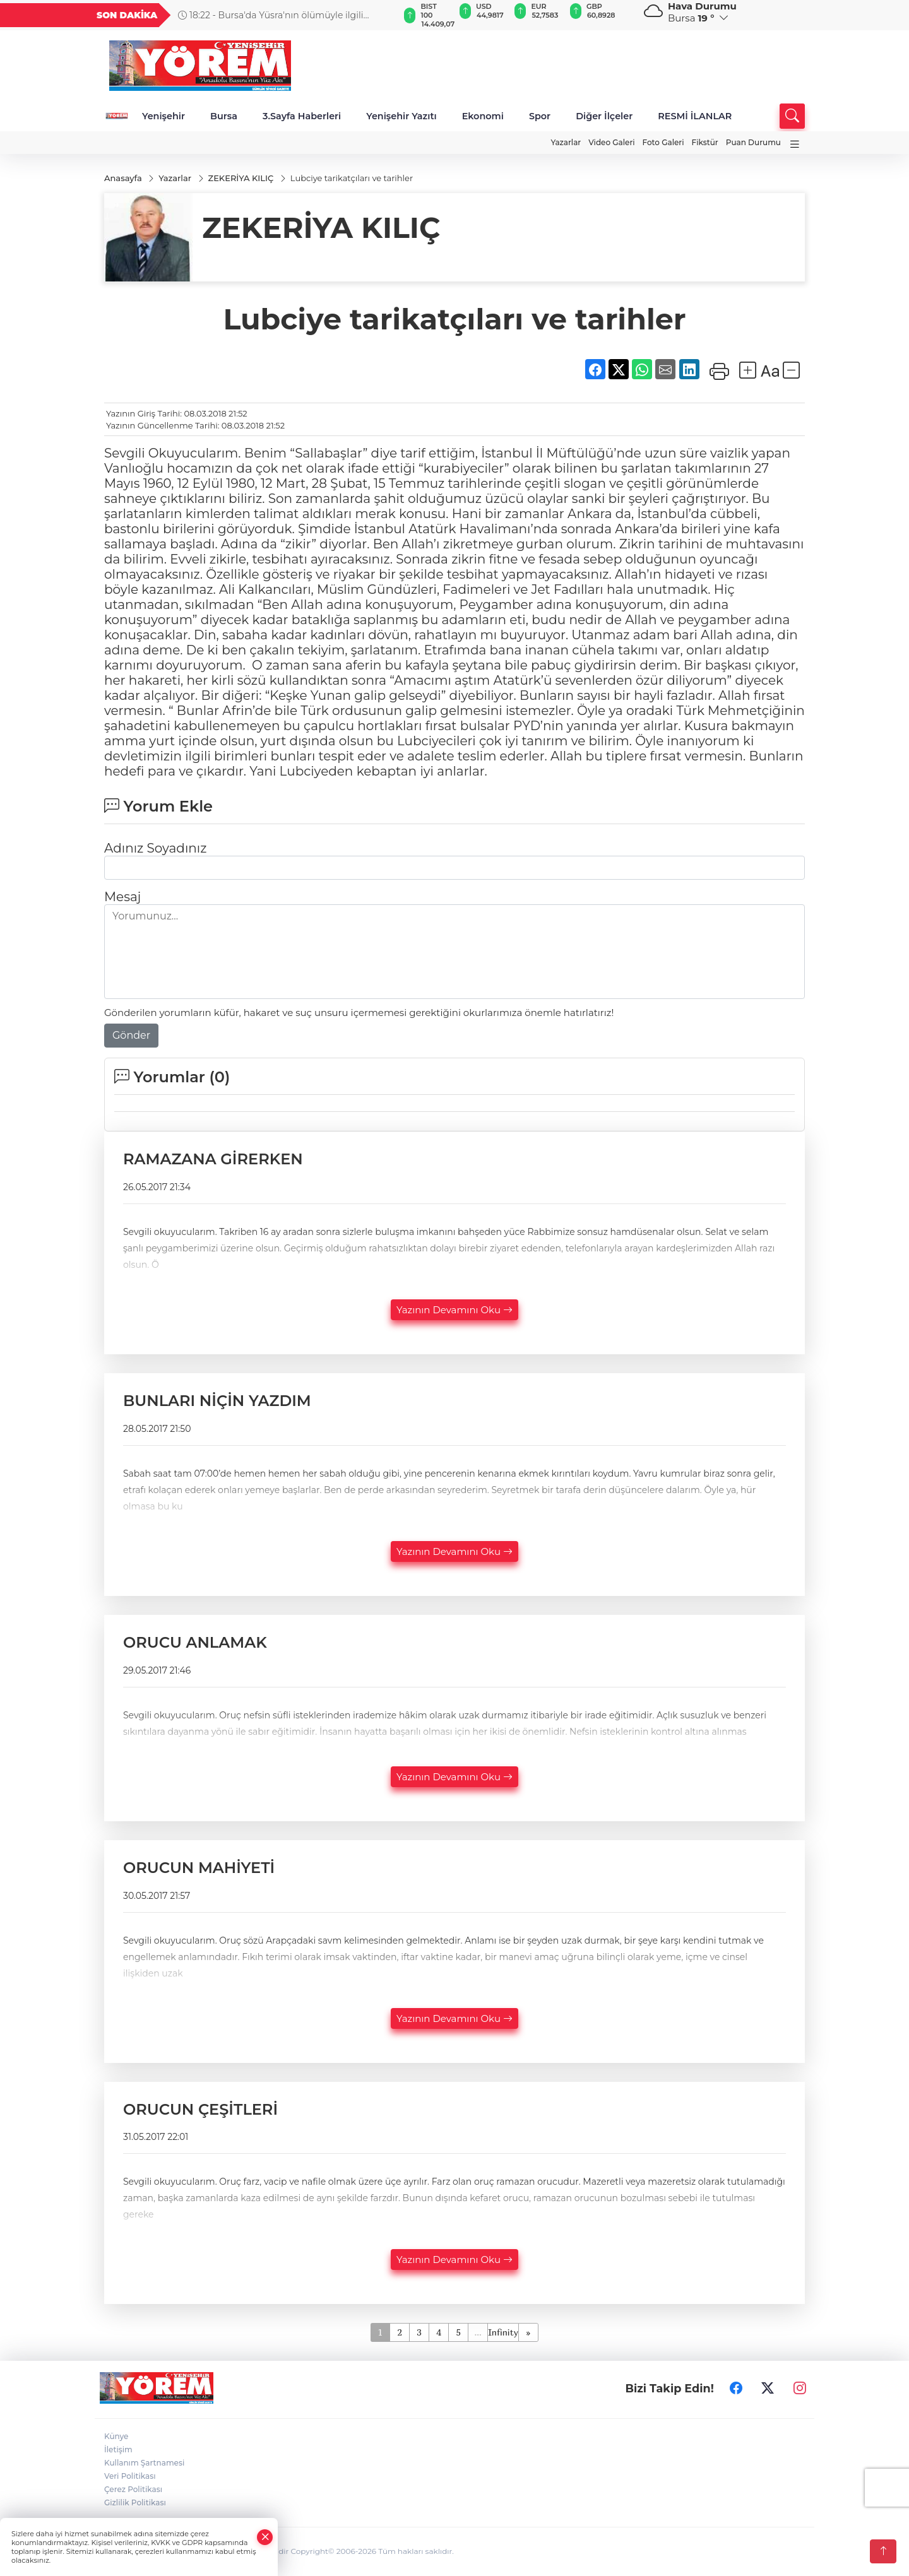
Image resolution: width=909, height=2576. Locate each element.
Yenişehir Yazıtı (401, 116)
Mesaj (122, 897)
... (477, 2332)
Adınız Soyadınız (155, 848)
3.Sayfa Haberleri (302, 116)
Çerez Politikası (133, 2490)
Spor (539, 116)
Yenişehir (163, 116)
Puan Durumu (753, 142)
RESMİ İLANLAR (695, 116)
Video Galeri (611, 142)
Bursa (223, 116)
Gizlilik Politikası (135, 2503)
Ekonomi (483, 116)
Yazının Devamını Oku (454, 1310)
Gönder (131, 1036)
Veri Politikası (130, 2476)
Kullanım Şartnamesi (144, 2463)
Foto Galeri (663, 142)
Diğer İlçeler (604, 116)
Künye (116, 2437)
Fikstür (705, 142)
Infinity (503, 2332)
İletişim (118, 2450)
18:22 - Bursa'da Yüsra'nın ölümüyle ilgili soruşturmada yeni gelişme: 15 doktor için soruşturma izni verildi (270, 15)
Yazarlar (565, 142)
